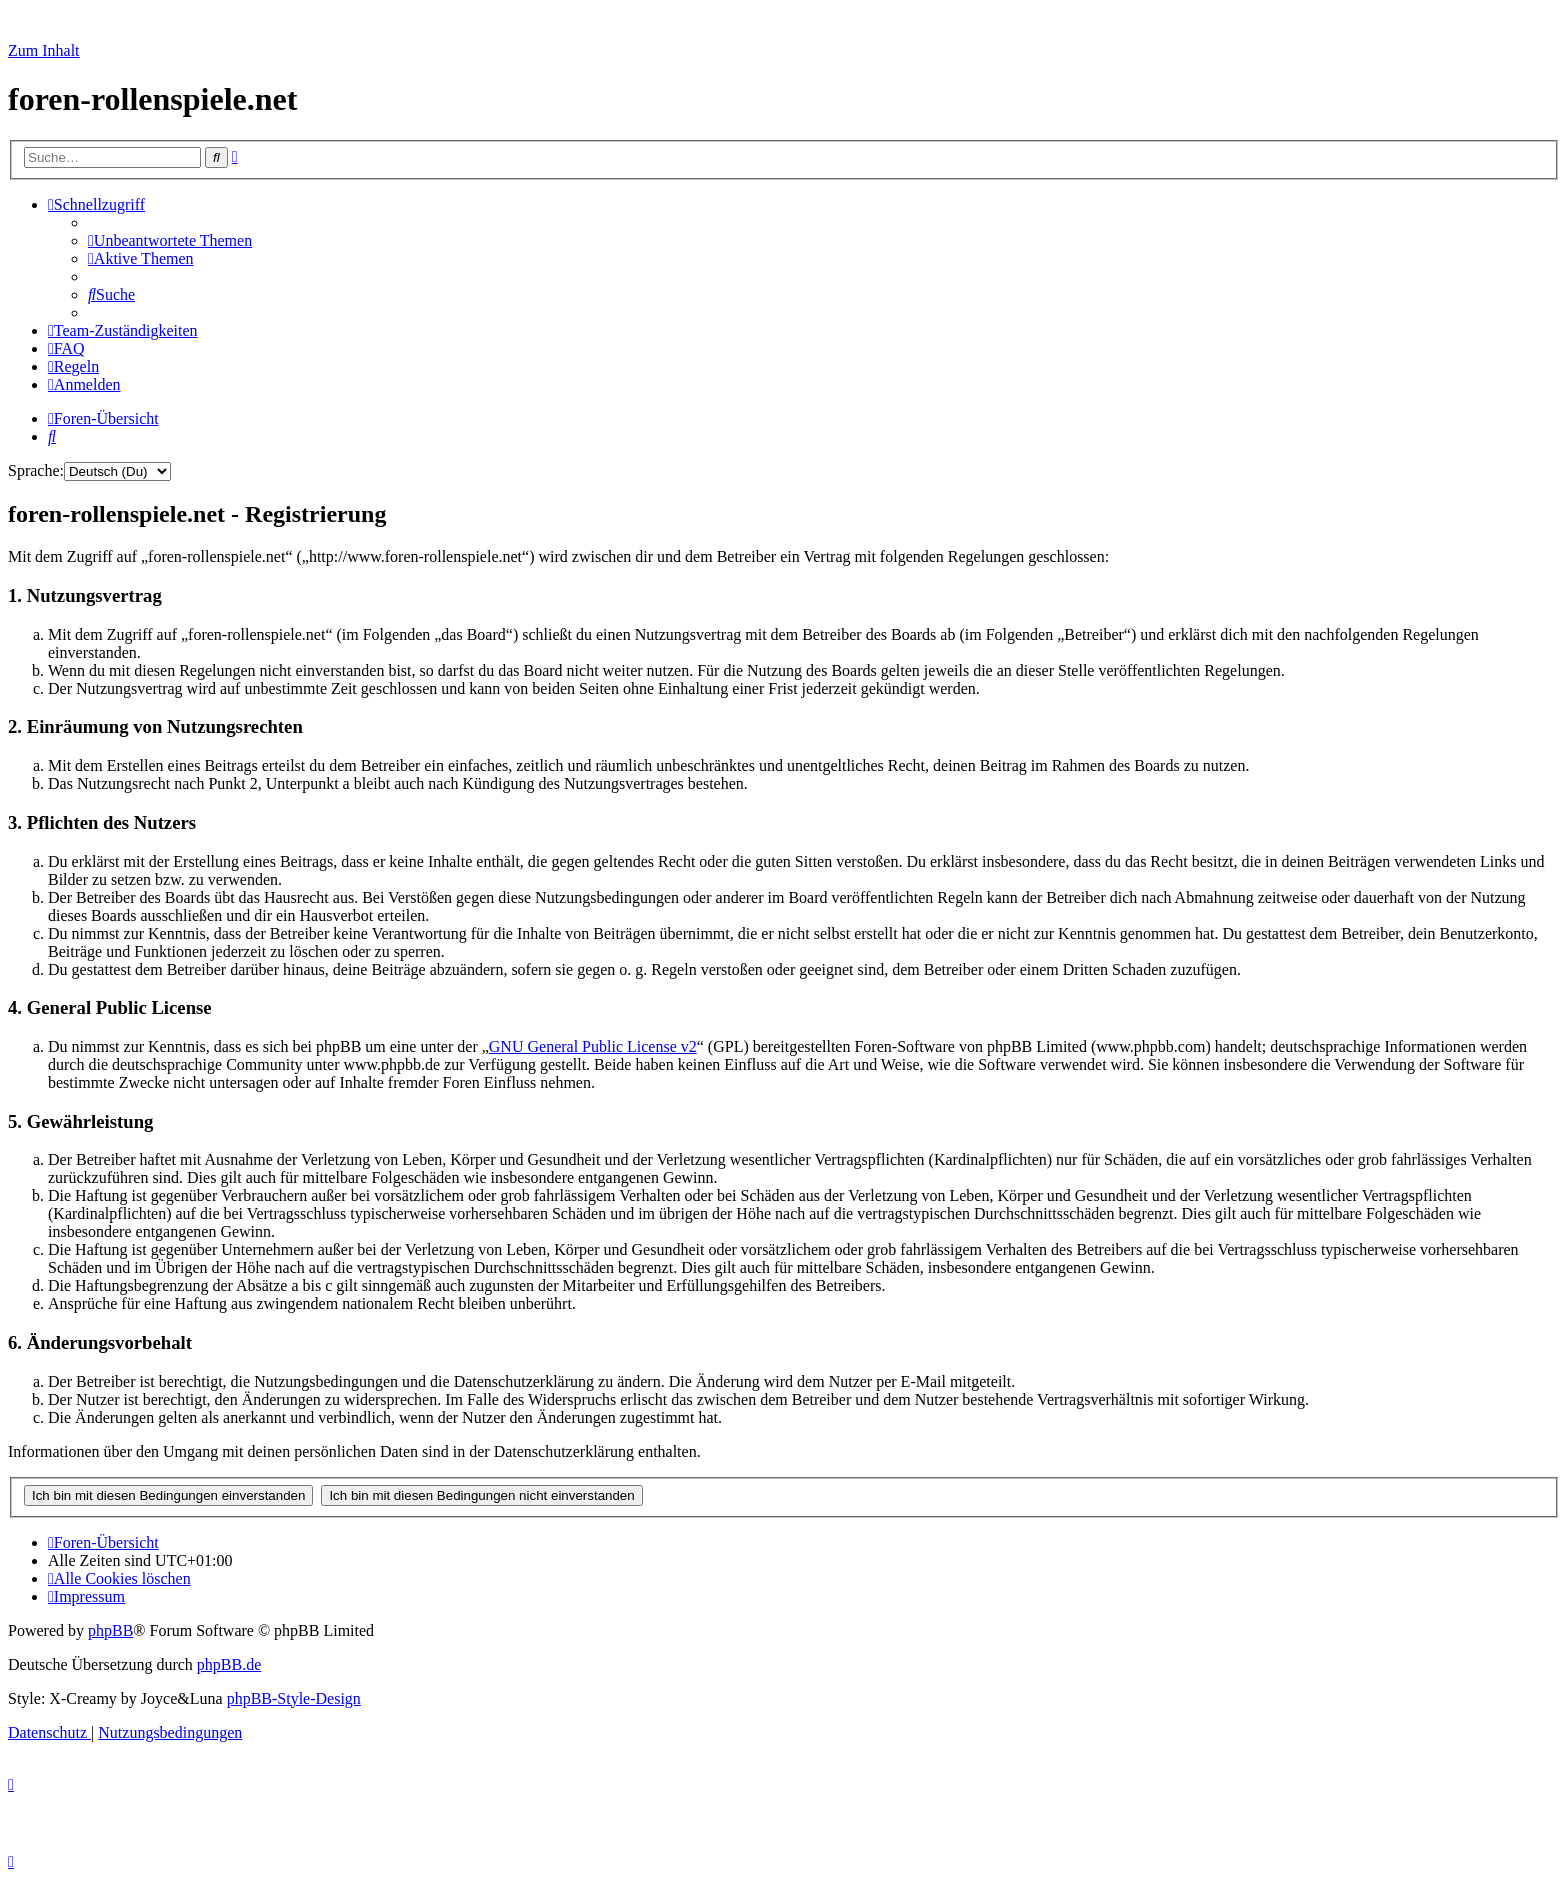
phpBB (110, 1630)
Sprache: (36, 470)
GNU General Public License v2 (593, 1046)
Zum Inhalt (44, 50)
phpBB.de (229, 1664)
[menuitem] (170, 240)
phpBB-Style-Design (294, 1698)
